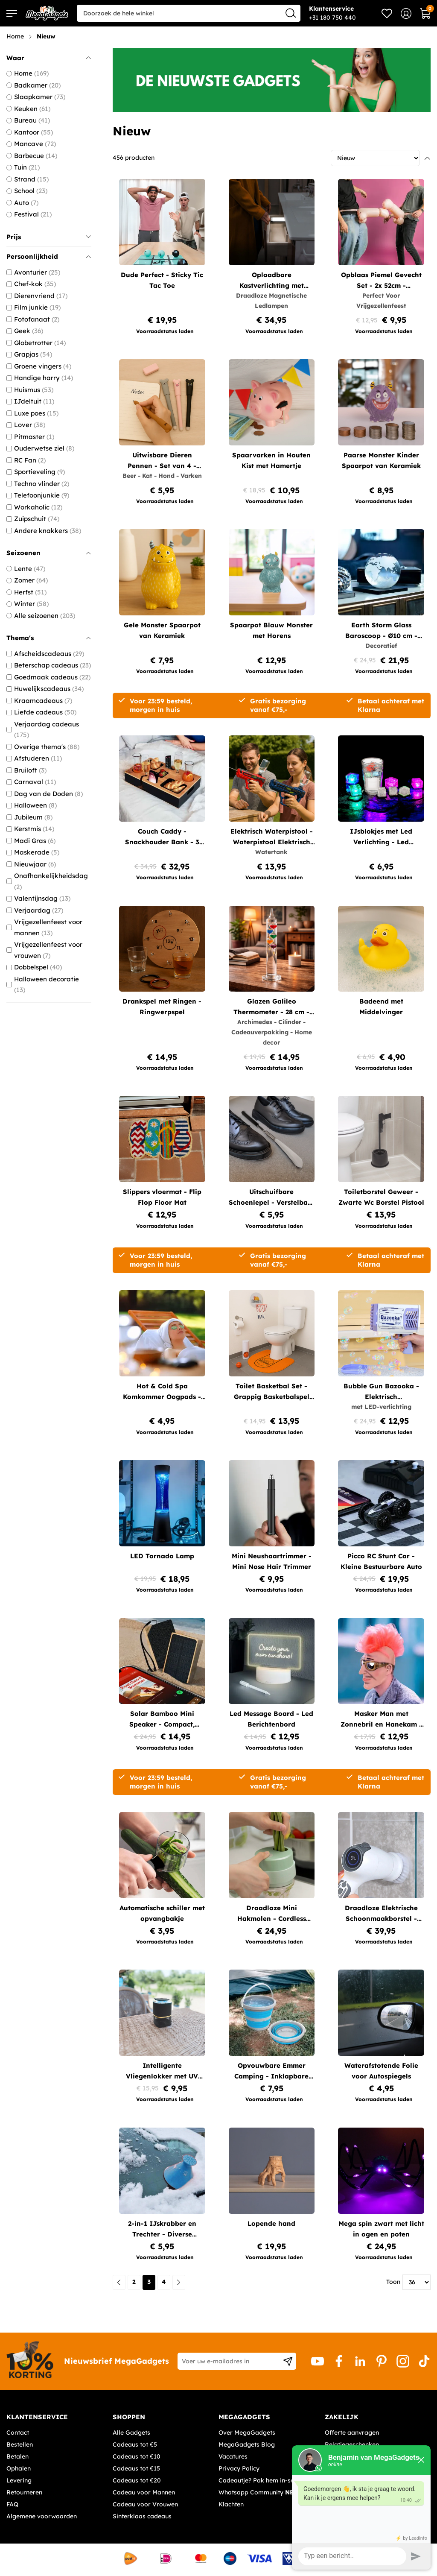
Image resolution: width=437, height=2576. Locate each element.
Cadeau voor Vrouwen (145, 2504)
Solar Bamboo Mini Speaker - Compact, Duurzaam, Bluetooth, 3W (162, 1720)
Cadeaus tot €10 (136, 2456)
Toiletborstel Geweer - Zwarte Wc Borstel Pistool (381, 1197)
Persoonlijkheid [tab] (48, 256)
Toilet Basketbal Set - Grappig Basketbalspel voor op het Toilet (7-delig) (271, 1392)
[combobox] (188, 13)
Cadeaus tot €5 (135, 2444)
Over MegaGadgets (246, 2432)
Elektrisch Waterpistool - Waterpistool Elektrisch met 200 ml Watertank (271, 837)
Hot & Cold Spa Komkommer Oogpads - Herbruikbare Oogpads (162, 1392)
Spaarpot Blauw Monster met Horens (271, 630)
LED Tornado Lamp (162, 1556)
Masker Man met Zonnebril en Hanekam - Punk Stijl (381, 1720)
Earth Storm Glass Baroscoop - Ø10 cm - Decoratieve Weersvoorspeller (381, 631)
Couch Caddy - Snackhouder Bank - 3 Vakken (162, 837)
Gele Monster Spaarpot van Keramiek (162, 630)
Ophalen (18, 2468)
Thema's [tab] (48, 638)
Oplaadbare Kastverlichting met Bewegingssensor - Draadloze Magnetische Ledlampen (272, 281)
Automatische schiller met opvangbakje (162, 1913)
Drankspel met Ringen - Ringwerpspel (161, 1006)
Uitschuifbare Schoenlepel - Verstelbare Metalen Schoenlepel (272, 1198)
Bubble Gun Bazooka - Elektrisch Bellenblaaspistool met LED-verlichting (381, 1392)
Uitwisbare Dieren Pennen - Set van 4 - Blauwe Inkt (162, 461)
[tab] (56, 2417)
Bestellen (19, 2444)
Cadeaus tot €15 (136, 2468)
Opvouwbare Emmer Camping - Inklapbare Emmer (271, 2071)
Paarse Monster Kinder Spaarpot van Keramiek (381, 460)
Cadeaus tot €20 (137, 2480)
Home (15, 36)
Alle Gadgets (131, 2432)
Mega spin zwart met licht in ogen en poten (381, 2228)
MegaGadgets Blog (246, 2444)
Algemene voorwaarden (41, 2516)
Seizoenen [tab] (48, 553)
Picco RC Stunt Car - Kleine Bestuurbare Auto (381, 1561)
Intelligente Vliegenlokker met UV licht (162, 2071)
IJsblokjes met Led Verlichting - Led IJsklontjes (381, 837)
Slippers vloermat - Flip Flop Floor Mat (162, 1197)
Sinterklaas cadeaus (142, 2516)
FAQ (12, 2504)
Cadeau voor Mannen (144, 2492)
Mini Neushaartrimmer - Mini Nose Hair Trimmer (272, 1561)
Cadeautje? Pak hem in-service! (264, 2480)
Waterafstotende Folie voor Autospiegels (381, 2070)
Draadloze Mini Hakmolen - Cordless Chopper (271, 1914)
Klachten (231, 2504)
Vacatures (233, 2456)
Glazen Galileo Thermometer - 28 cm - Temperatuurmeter (271, 1007)
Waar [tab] (48, 58)
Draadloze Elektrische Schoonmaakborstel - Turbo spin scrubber (381, 1914)
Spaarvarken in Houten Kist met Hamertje (271, 460)
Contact (17, 2432)
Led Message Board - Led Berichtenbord (271, 1719)
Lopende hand (271, 2223)
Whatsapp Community (259, 2492)
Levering (19, 2480)
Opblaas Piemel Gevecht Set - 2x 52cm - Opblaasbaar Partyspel (381, 281)
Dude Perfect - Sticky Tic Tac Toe (162, 280)
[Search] (291, 13)
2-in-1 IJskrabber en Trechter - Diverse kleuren (162, 2229)
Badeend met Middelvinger (381, 1006)
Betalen (17, 2456)
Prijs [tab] (48, 237)
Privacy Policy (238, 2468)
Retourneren (24, 2492)
